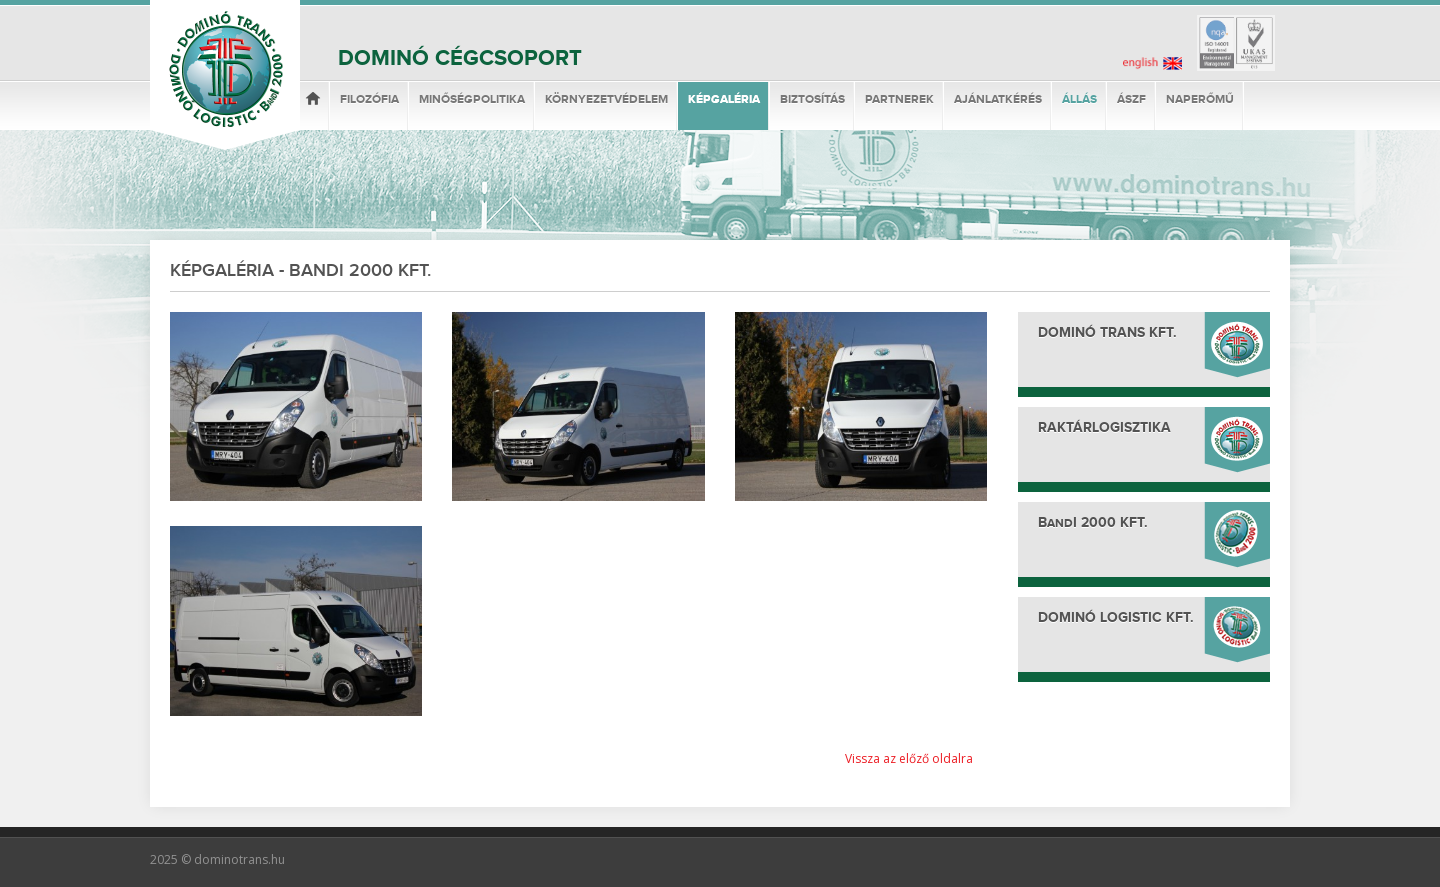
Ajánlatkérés (998, 99)
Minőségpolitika (472, 99)
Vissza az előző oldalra (909, 758)
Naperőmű (1200, 99)
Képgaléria (724, 99)
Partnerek (899, 99)
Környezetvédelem (606, 99)
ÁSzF (1131, 99)
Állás (1079, 99)
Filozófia (369, 99)
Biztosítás (812, 99)
